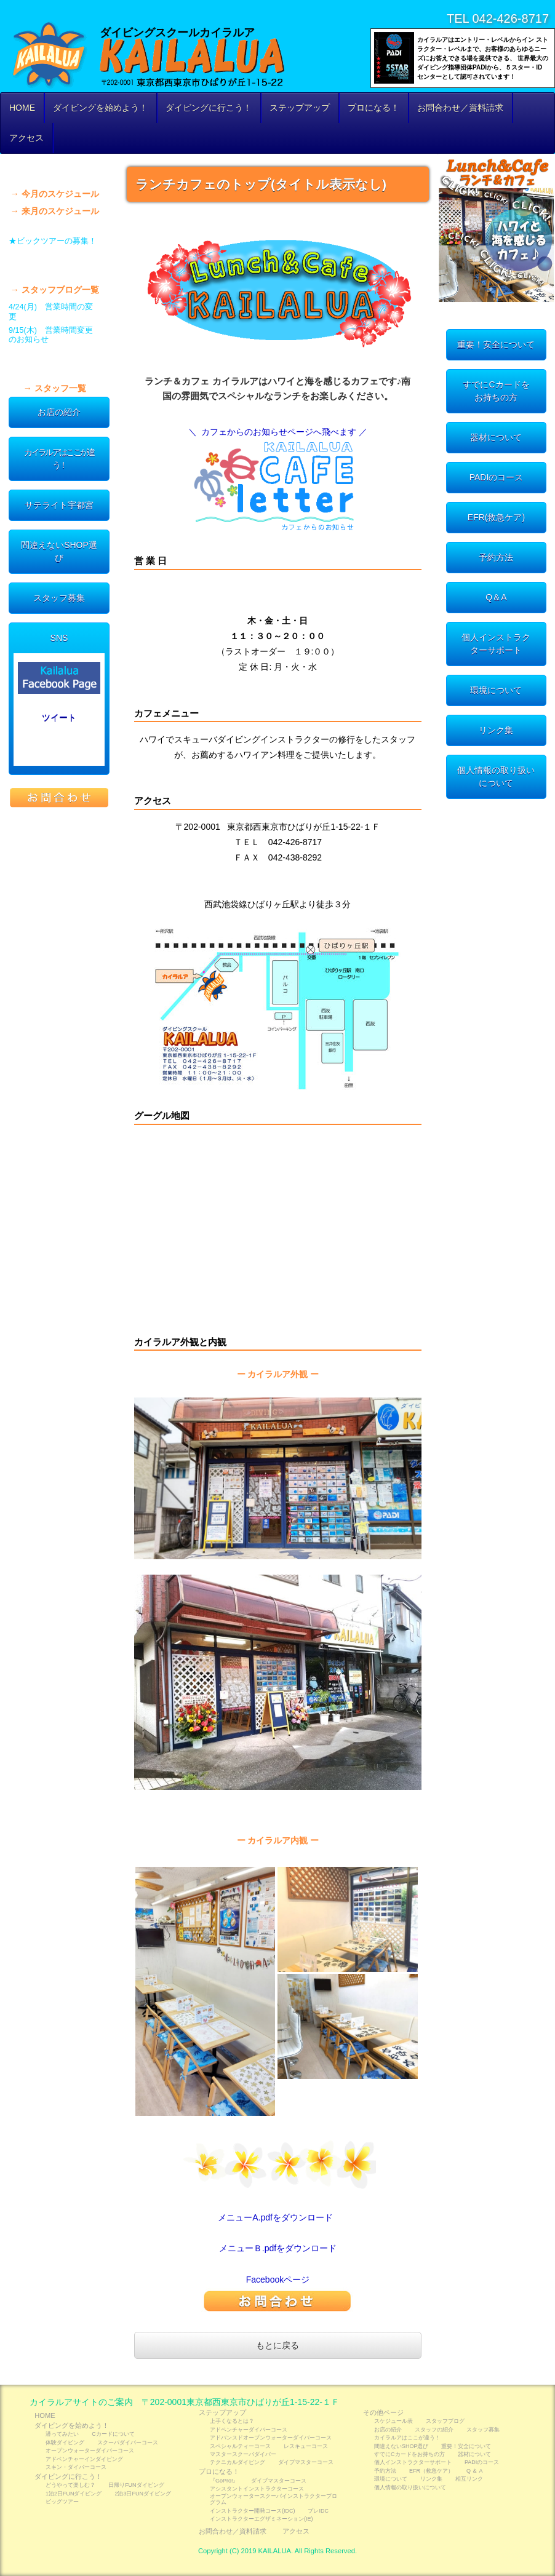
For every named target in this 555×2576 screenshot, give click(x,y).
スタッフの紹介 (59, 363)
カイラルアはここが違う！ (59, 458)
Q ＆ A (474, 2471)
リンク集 (496, 730)
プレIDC (318, 2511)
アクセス (26, 138)
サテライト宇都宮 (59, 505)
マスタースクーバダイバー (243, 2454)
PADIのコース (496, 477)
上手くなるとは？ (232, 2421)
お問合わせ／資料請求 (460, 108)
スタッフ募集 (59, 598)
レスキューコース (306, 2446)
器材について (496, 437)
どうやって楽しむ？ (70, 2485)
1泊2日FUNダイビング (74, 2494)
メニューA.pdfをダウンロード (275, 2217)
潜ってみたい (62, 2434)
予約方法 (496, 557)
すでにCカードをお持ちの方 (496, 391)
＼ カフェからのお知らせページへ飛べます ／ (278, 432)
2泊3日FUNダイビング (142, 2494)
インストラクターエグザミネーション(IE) (261, 2519)
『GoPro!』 (224, 2481)
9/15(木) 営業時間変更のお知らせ (51, 335)
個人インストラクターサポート (495, 643)
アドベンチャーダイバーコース (248, 2430)
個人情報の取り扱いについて (496, 776)
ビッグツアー (62, 2501)
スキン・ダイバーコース (76, 2467)
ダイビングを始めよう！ (100, 108)
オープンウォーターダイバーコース (90, 2450)
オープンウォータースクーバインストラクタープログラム (273, 2499)
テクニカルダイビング (237, 2462)
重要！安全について (496, 344)
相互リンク (469, 2479)
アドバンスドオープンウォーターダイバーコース (271, 2438)
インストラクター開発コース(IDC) (252, 2511)
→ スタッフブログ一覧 (54, 289)
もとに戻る (277, 2345)
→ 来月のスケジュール (54, 211)
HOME (22, 108)
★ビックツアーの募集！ (53, 241)
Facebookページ (277, 2279)
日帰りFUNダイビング (136, 2485)
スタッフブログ (59, 265)
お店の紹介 (59, 412)
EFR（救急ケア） (431, 2471)
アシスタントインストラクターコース (257, 2489)
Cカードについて (113, 2434)
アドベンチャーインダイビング (84, 2459)
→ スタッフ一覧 (54, 388)
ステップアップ (300, 108)
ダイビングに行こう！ (209, 108)
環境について (496, 690)
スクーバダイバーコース (127, 2442)
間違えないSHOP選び (59, 551)
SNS (59, 638)
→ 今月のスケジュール (54, 193)
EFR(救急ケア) (496, 517)
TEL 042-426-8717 (498, 18)
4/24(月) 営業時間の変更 (51, 311)
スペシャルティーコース (240, 2446)
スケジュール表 (59, 169)
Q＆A (495, 597)
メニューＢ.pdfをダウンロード (278, 2248)
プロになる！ (373, 108)
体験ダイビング (65, 2442)
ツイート (59, 717)
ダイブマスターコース (305, 2462)
